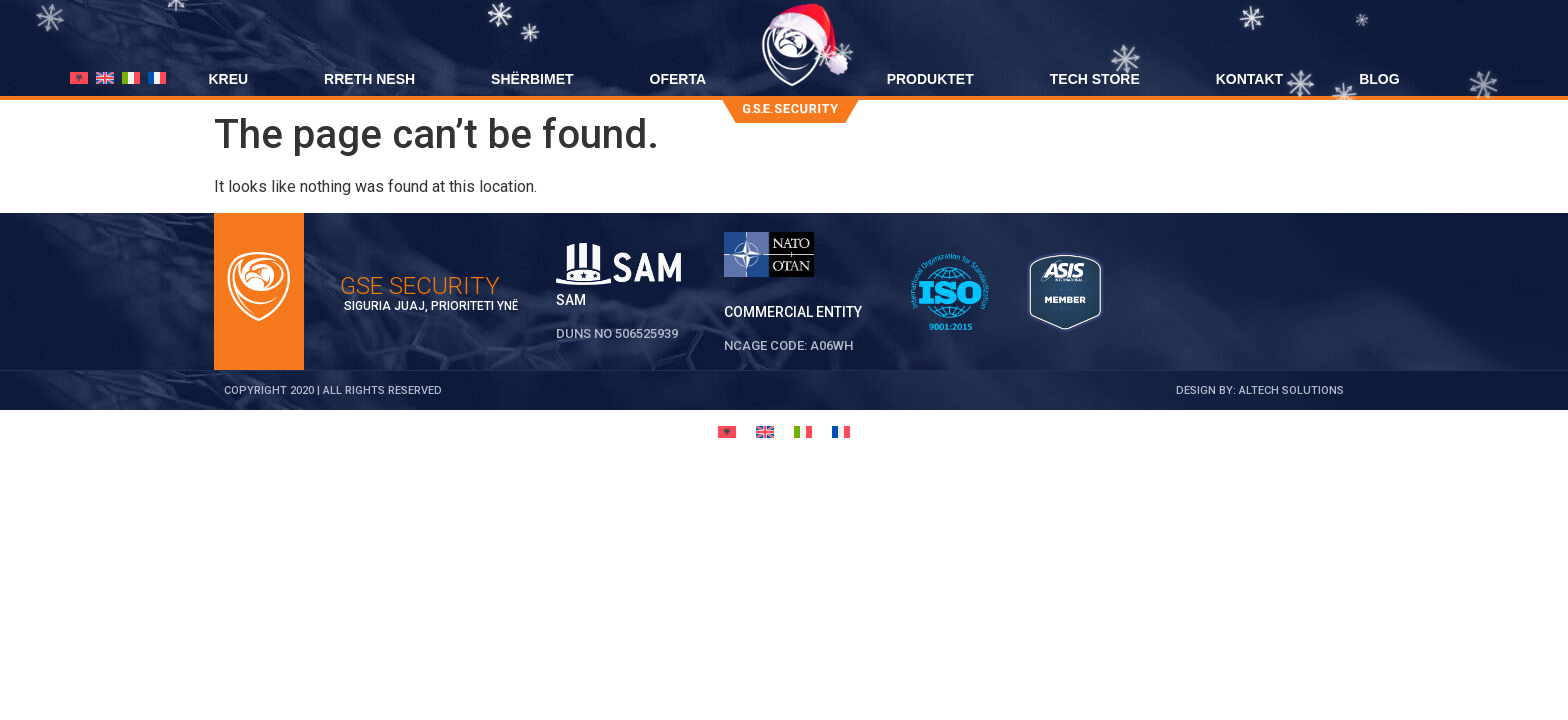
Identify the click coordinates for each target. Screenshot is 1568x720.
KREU (228, 79)
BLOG (1379, 79)
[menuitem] (79, 78)
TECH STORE (1095, 79)
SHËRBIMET (532, 79)
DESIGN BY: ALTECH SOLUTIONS (1260, 390)
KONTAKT (1249, 79)
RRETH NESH (369, 79)
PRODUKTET (930, 79)
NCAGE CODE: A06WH (788, 345)
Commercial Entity (793, 312)
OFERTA (678, 79)
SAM (571, 300)
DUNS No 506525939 (617, 333)
